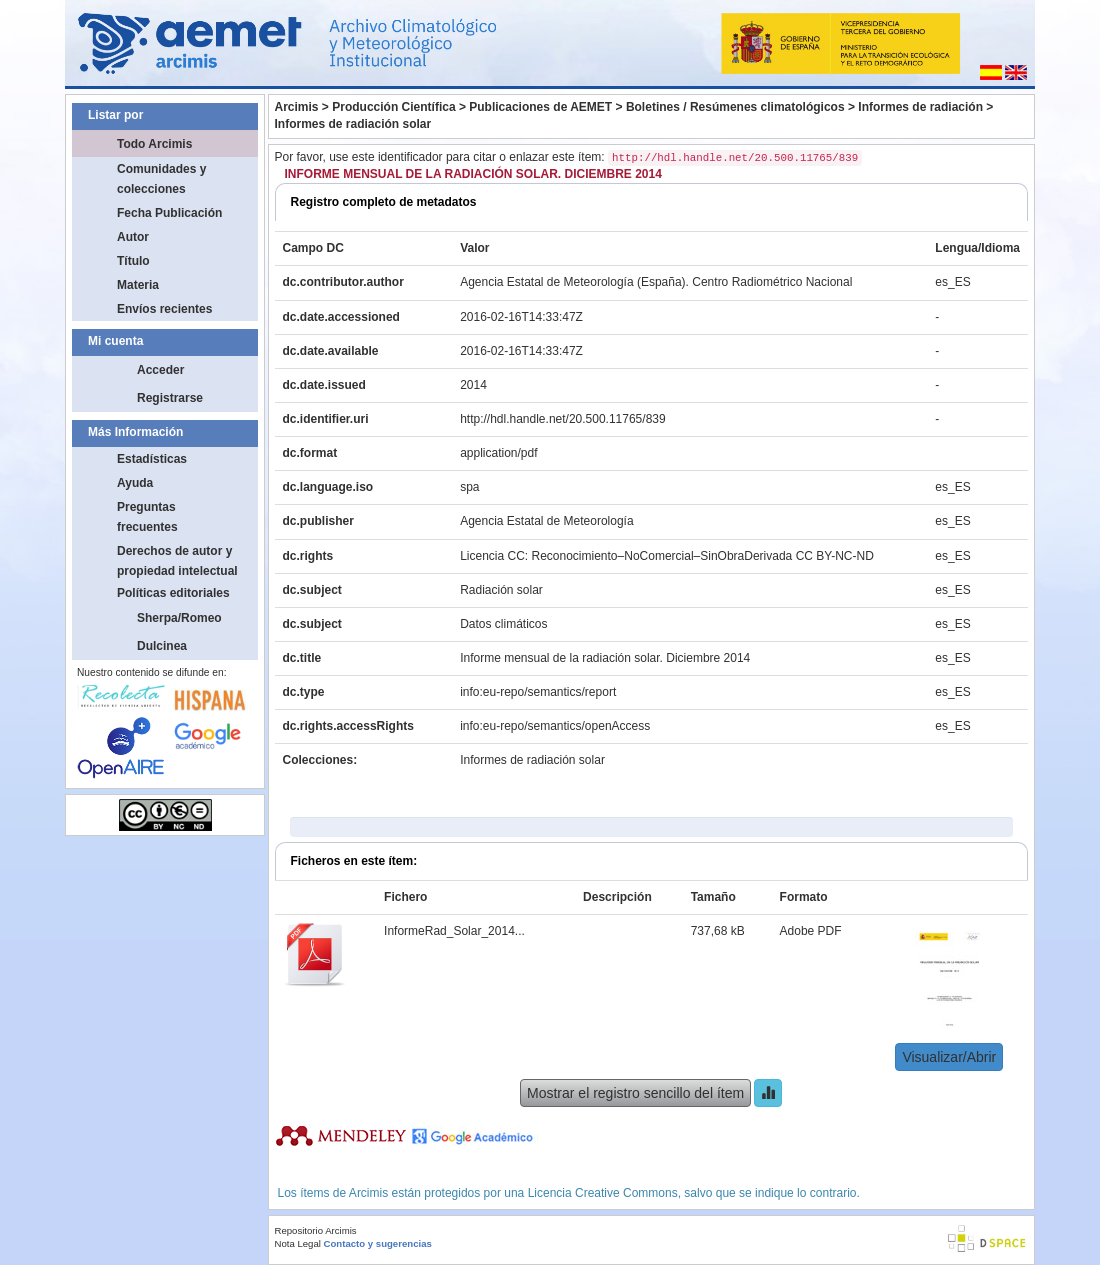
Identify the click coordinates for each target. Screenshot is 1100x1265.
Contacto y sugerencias (378, 1243)
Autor (133, 237)
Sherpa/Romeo (179, 618)
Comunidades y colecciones (161, 179)
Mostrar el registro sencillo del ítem (635, 1093)
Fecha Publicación (169, 213)
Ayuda (135, 483)
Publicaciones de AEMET (540, 107)
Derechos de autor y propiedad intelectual (177, 561)
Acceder (160, 370)
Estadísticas (152, 459)
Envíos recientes (164, 309)
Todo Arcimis (154, 144)
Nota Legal (298, 1243)
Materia (138, 285)
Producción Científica (393, 107)
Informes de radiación (920, 107)
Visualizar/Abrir (949, 1057)
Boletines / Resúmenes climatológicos (735, 107)
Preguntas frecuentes (147, 517)
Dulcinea (162, 646)
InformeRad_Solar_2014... (454, 931)
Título (133, 261)
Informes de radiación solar (353, 124)
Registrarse (170, 398)
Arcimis (297, 107)
